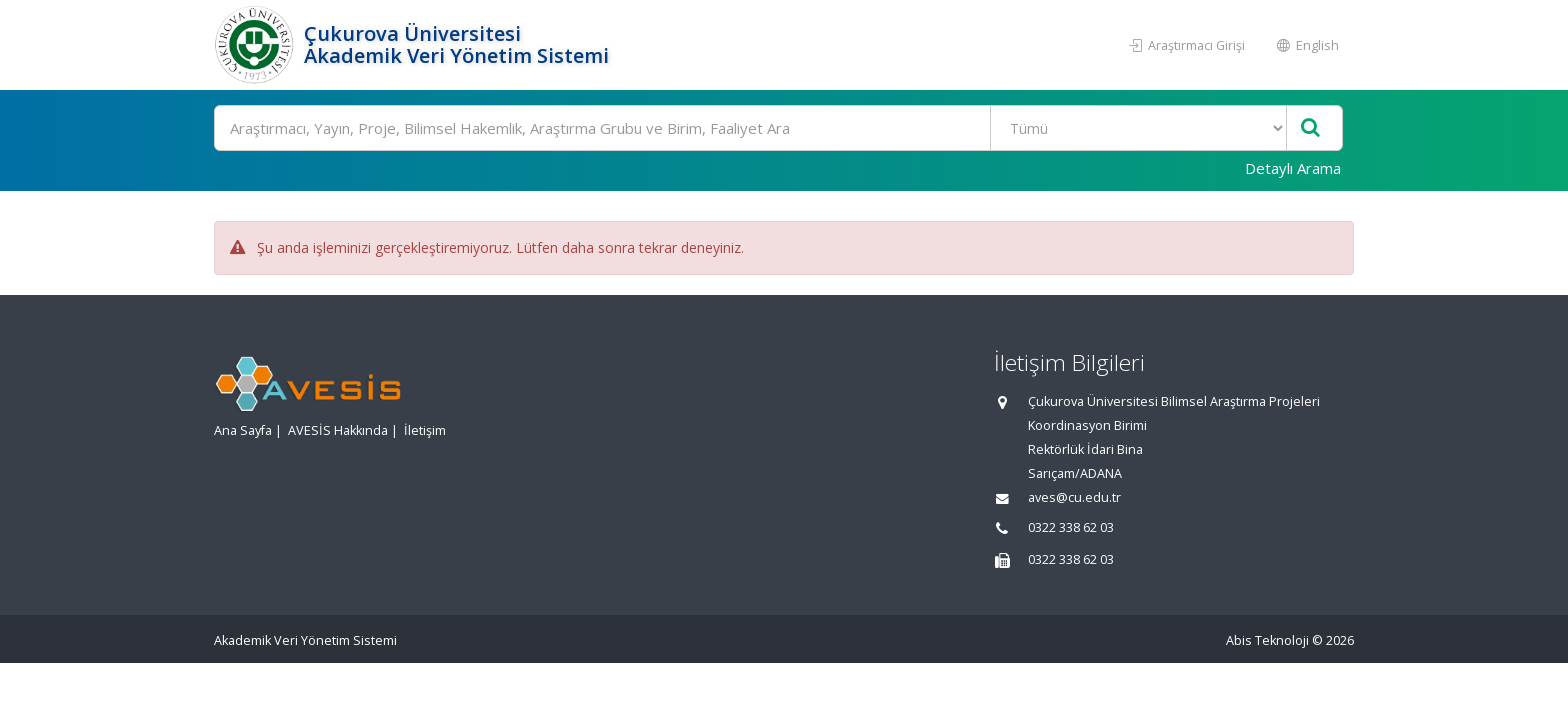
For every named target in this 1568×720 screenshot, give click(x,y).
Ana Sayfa (243, 430)
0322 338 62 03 (1071, 527)
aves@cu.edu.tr (1074, 497)
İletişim (425, 430)
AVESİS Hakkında (338, 430)
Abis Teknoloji (1267, 640)
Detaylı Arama (1293, 168)
